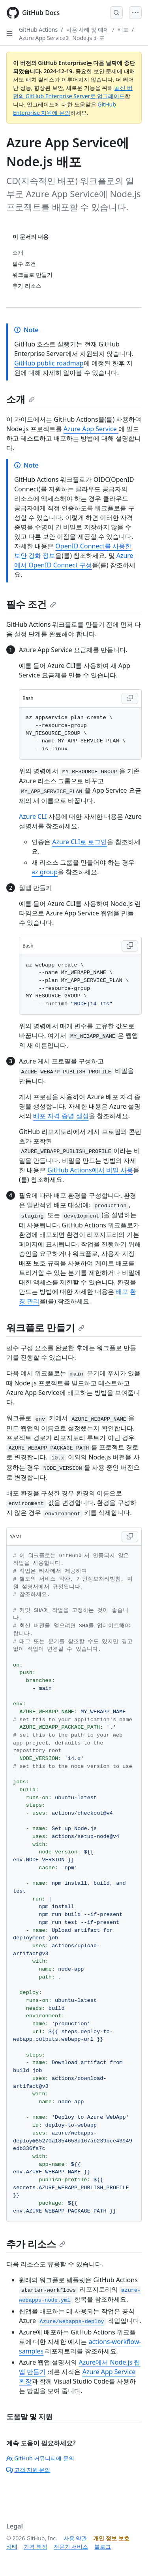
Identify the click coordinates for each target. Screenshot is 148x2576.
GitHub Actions (38, 29)
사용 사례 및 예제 (87, 29)
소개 (20, 398)
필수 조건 (31, 604)
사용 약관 (75, 2538)
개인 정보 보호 (111, 2538)
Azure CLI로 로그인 (79, 841)
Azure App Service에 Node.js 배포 (62, 38)
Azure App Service (91, 428)
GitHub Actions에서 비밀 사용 (90, 1170)
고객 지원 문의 (28, 2469)
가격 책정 (35, 2546)
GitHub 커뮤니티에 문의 (40, 2458)
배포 (123, 29)
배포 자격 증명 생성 (60, 1115)
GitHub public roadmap (49, 363)
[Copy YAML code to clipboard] (130, 1536)
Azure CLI (33, 816)
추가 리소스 (36, 2243)
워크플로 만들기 (45, 1327)
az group (45, 872)
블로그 (102, 2546)
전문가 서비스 (71, 2546)
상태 (11, 2546)
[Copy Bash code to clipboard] (130, 698)
